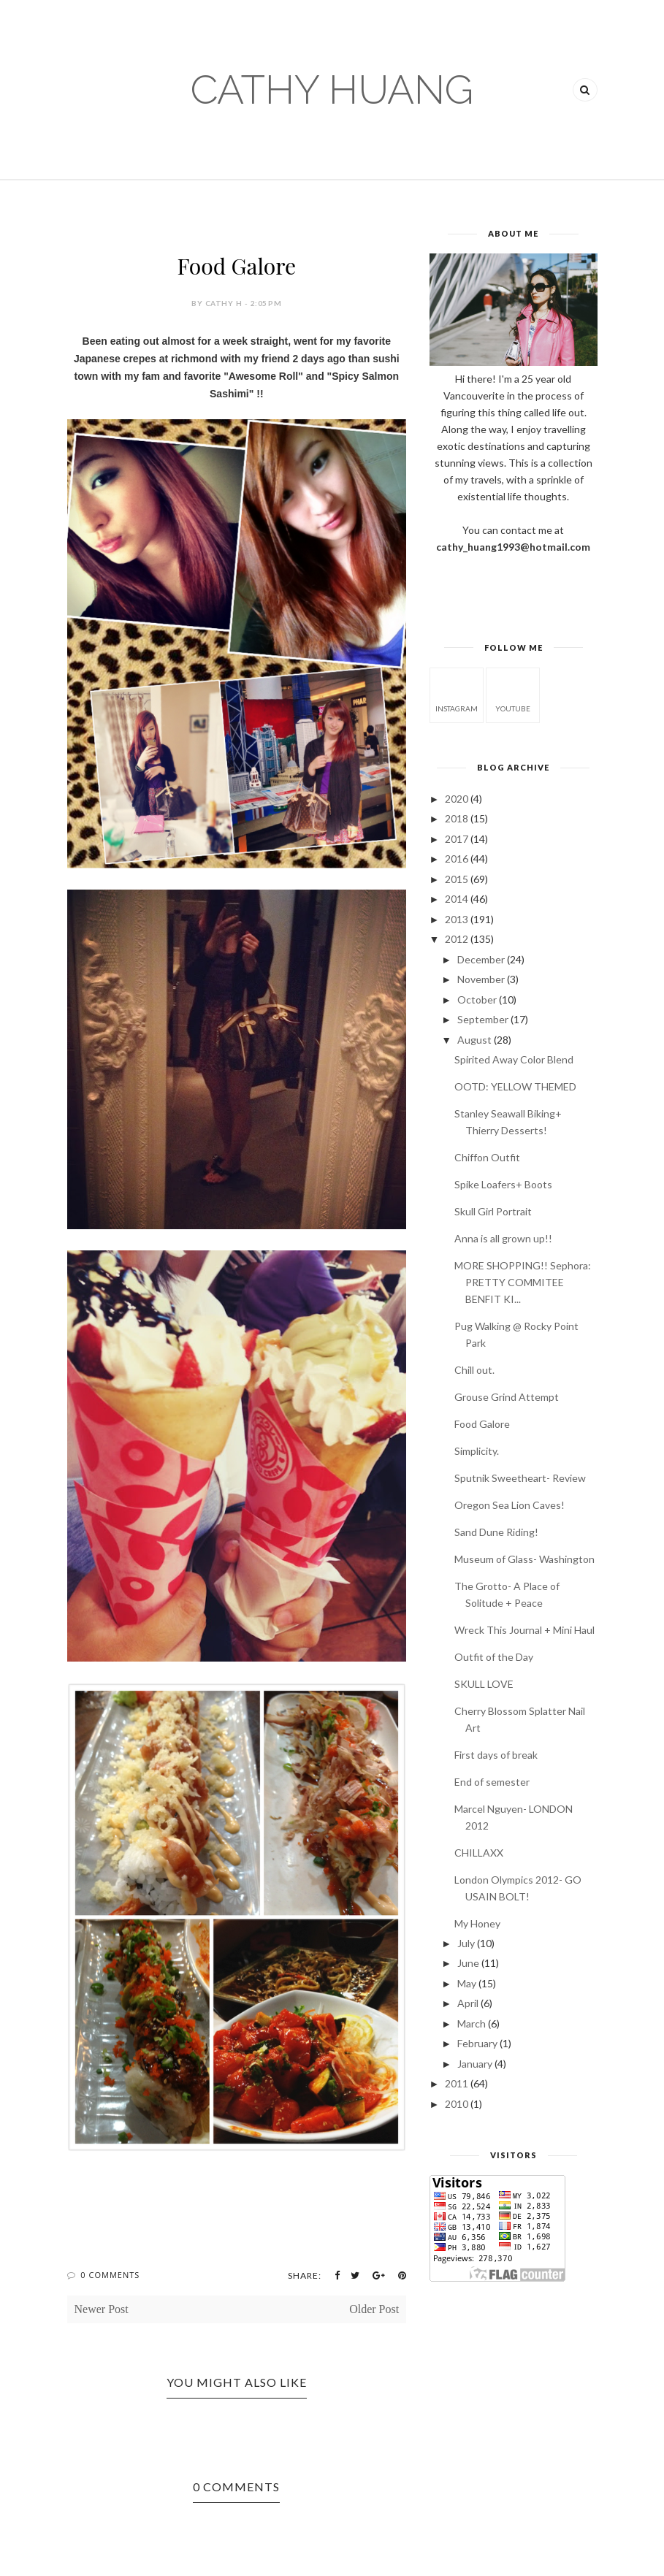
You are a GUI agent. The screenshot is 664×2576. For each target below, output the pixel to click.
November (481, 979)
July (466, 1943)
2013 (456, 919)
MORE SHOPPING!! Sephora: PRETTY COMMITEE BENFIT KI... (522, 1282)
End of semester (492, 1782)
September (482, 1019)
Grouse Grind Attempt (506, 1397)
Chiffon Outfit (487, 1157)
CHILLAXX (478, 1852)
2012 (456, 939)
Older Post (374, 2309)
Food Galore (482, 1424)
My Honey (477, 1923)
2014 (456, 899)
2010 (456, 2104)
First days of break (496, 1754)
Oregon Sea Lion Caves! (509, 1505)
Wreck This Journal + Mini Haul (524, 1630)
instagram (456, 694)
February (477, 2043)
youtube (512, 694)
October (477, 999)
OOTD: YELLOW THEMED (515, 1086)
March (471, 2023)
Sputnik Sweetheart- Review (520, 1478)
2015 (456, 879)
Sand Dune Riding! (496, 1532)
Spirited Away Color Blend (513, 1059)
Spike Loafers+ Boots (503, 1184)
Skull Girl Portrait (493, 1211)
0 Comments (110, 2274)
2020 (456, 798)
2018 (456, 818)
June (468, 1963)
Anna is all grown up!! (503, 1238)
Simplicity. (476, 1451)
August (474, 1039)
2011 (456, 2083)
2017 (456, 839)
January (474, 2063)
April (467, 2003)
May (466, 1983)
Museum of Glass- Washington (524, 1559)
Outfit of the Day (493, 1657)
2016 (456, 858)
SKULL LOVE (484, 1684)
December (481, 959)
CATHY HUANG (332, 89)
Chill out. (474, 1370)
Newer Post (102, 2309)
